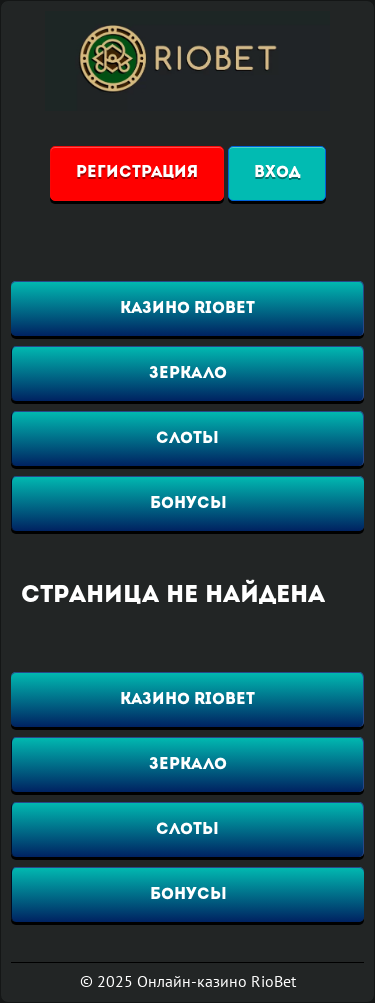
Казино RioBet (187, 309)
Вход (277, 173)
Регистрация (137, 173)
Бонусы (188, 504)
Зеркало (188, 374)
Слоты (187, 439)
